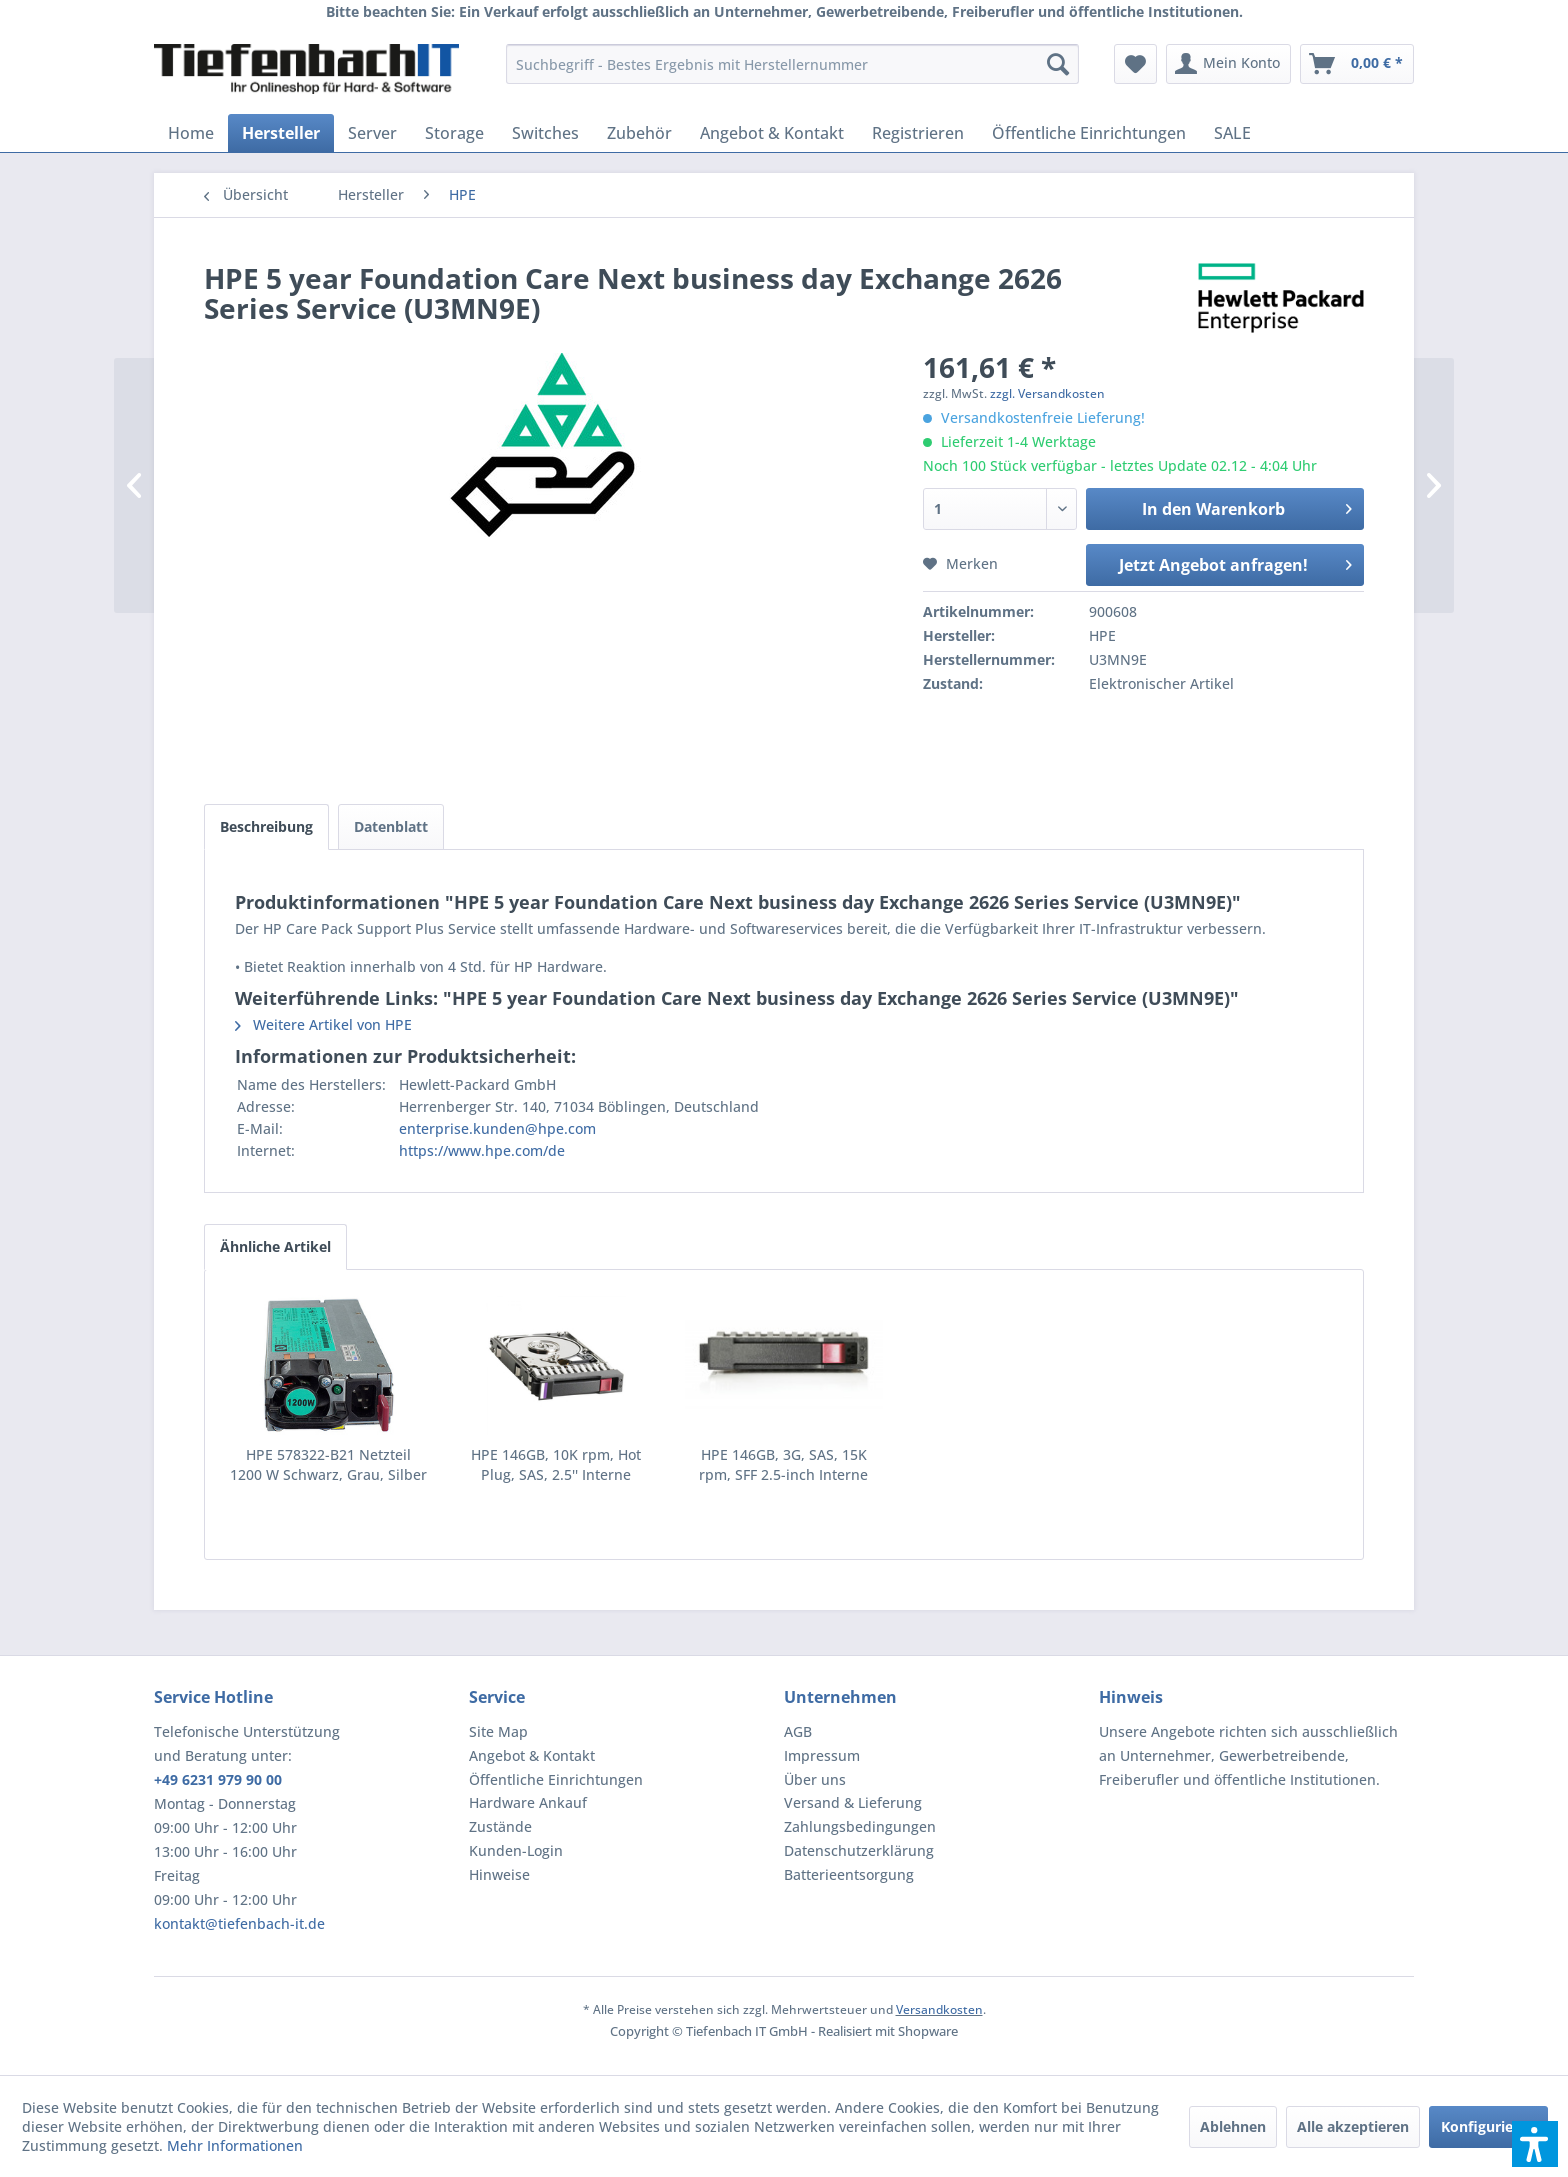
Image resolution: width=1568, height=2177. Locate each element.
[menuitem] (792, 64)
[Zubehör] (639, 133)
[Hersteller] (281, 133)
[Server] (372, 133)
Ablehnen (1233, 2126)
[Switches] (545, 133)
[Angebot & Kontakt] (772, 133)
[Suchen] (1058, 64)
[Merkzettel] (1135, 64)
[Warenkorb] (1357, 64)
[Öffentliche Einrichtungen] (1089, 133)
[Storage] (454, 133)
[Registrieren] (918, 133)
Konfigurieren (1488, 2126)
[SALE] (1232, 133)
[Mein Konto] (1228, 64)
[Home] (191, 133)
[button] (1535, 2144)
